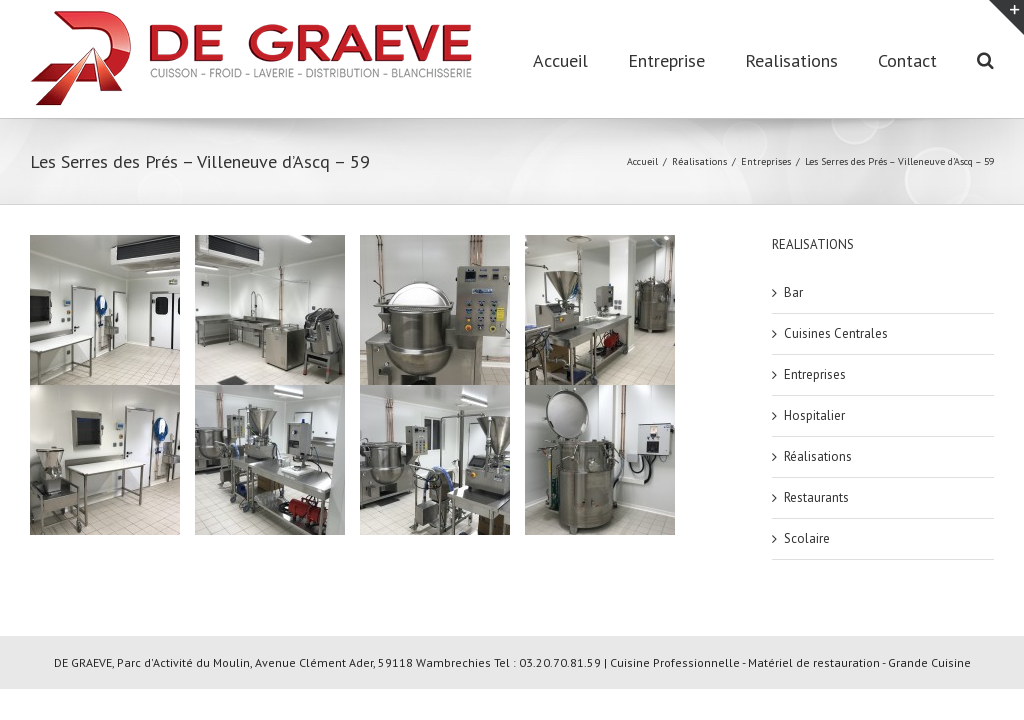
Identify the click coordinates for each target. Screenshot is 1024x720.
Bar (793, 292)
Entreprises (815, 374)
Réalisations (818, 456)
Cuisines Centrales (836, 333)
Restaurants (816, 497)
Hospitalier (814, 415)
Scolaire (807, 538)
